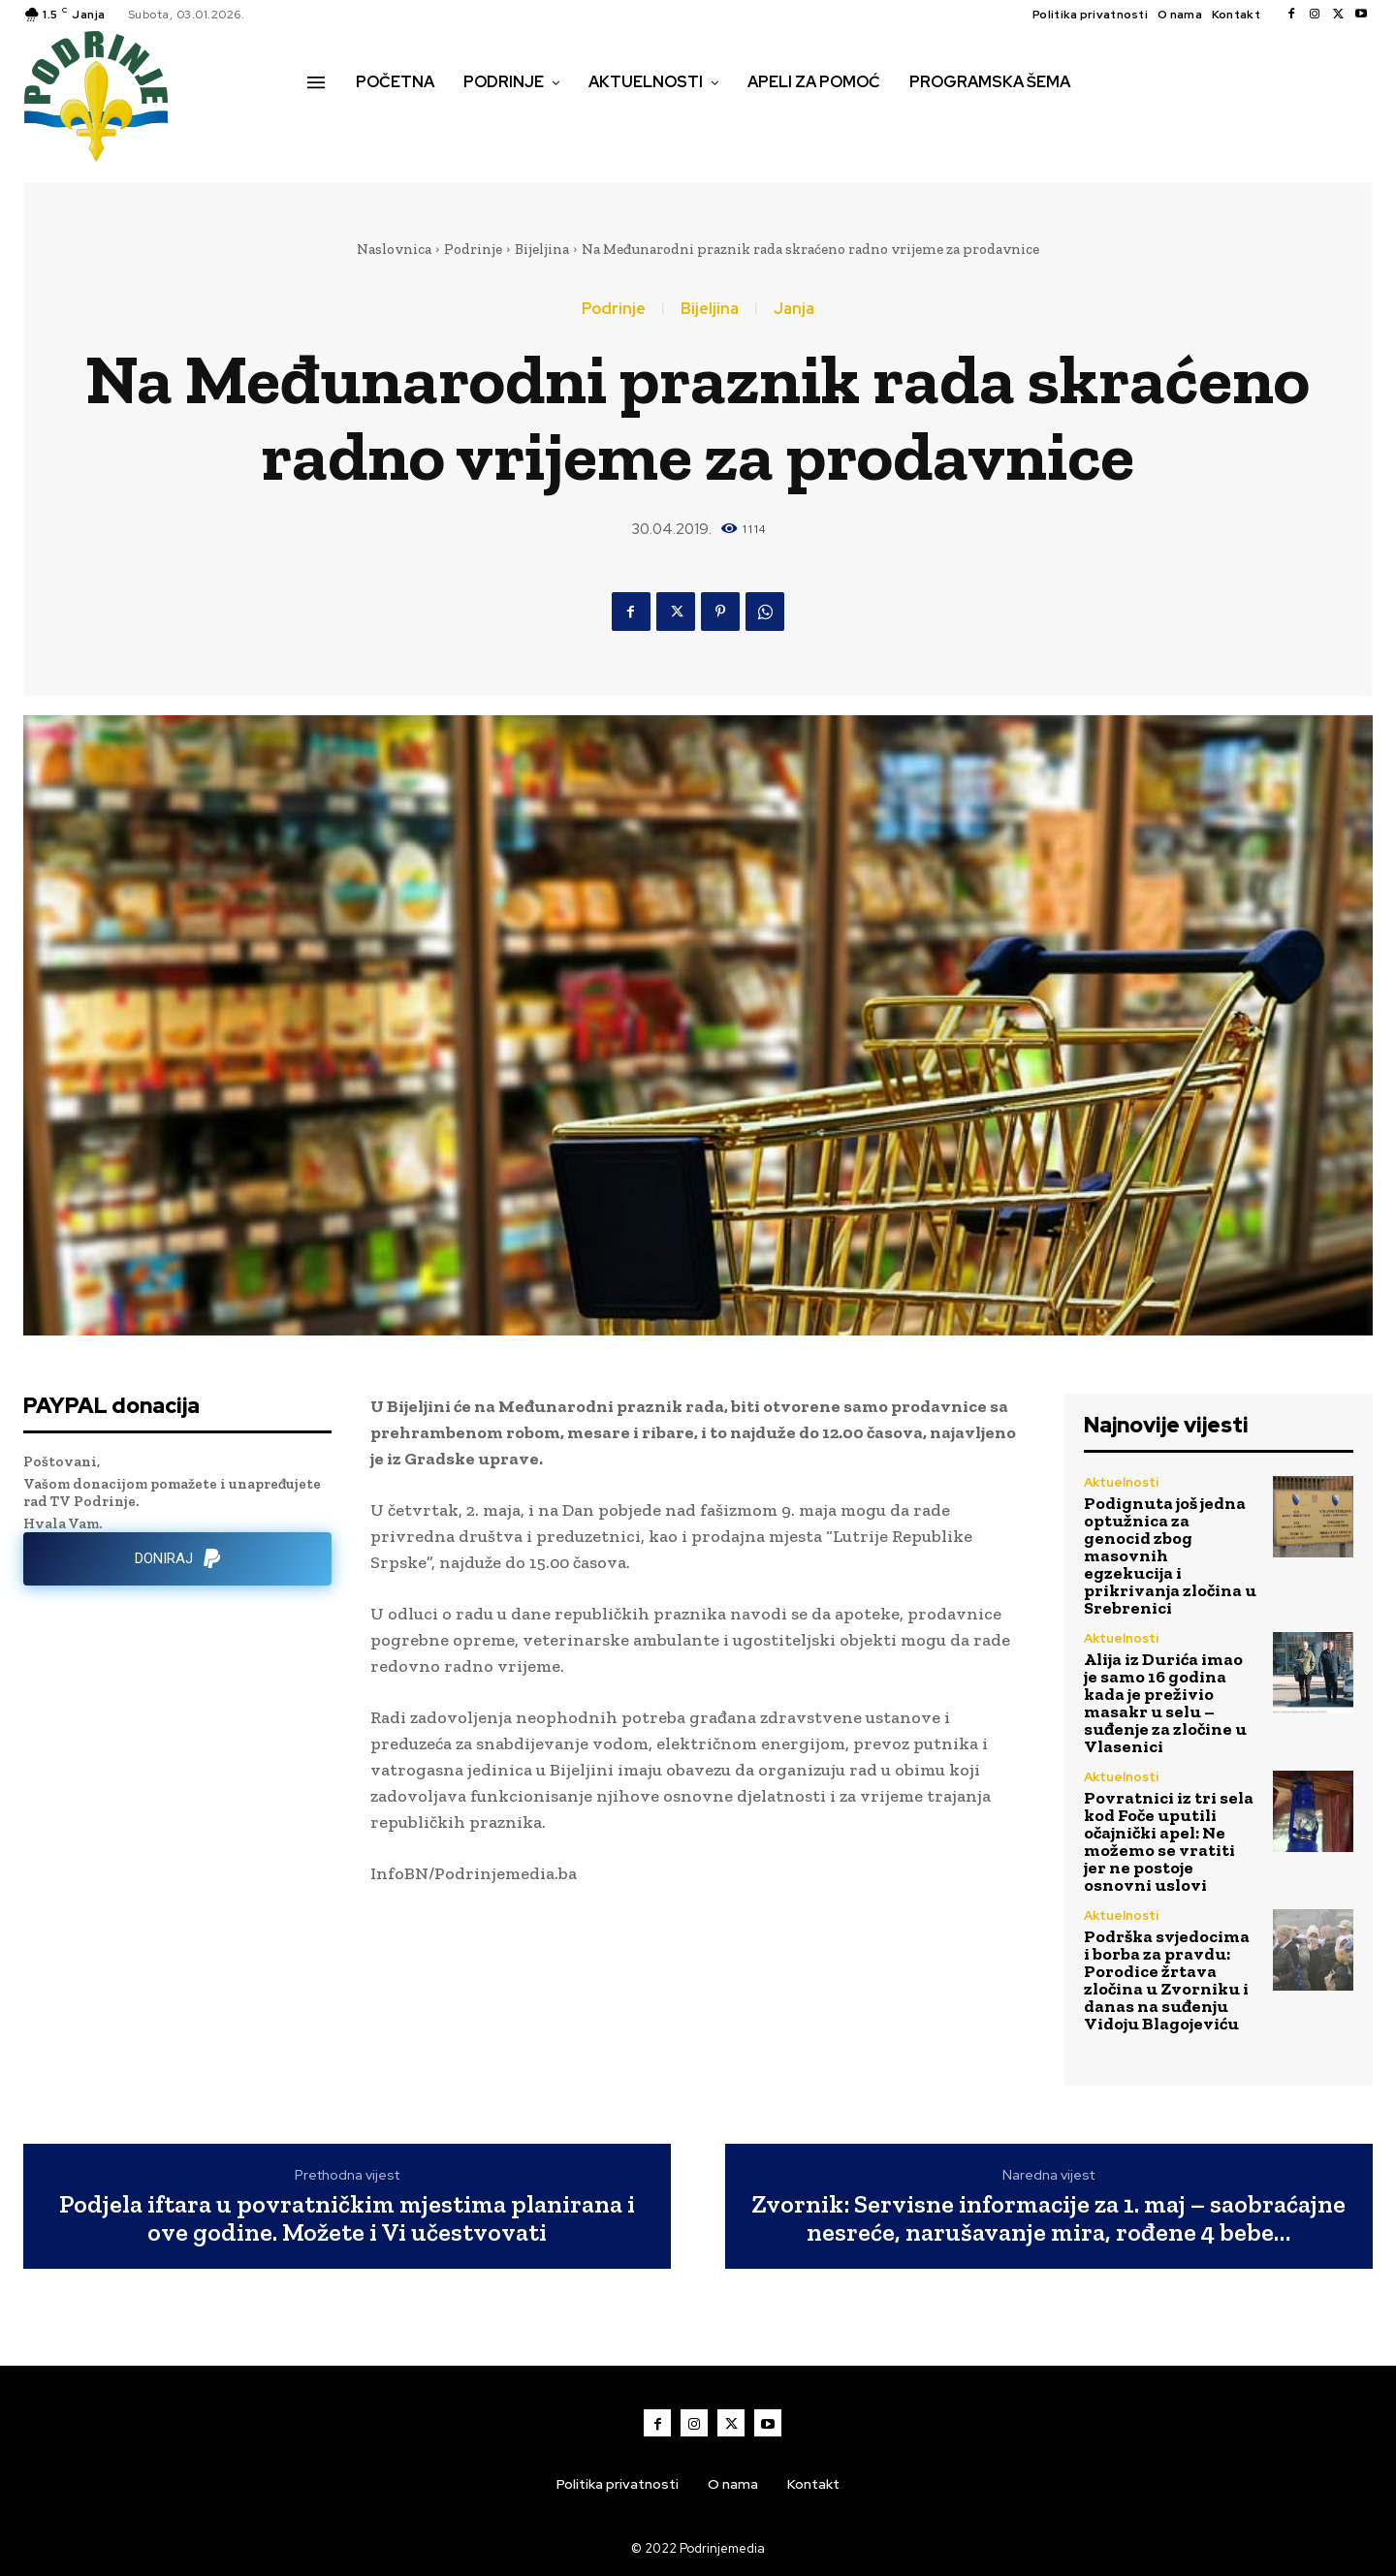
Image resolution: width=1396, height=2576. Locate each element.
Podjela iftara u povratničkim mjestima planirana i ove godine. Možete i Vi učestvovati (347, 2218)
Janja (794, 309)
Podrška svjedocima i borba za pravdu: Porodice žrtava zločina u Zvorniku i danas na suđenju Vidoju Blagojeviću (1167, 1980)
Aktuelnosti (1121, 1482)
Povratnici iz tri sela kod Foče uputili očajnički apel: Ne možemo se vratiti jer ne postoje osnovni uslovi (1168, 1841)
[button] (328, 123)
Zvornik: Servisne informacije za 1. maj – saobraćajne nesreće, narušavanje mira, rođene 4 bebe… (1048, 2218)
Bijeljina (542, 249)
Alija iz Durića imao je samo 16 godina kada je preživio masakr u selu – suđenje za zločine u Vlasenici (1165, 1703)
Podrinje (473, 249)
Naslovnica (394, 249)
